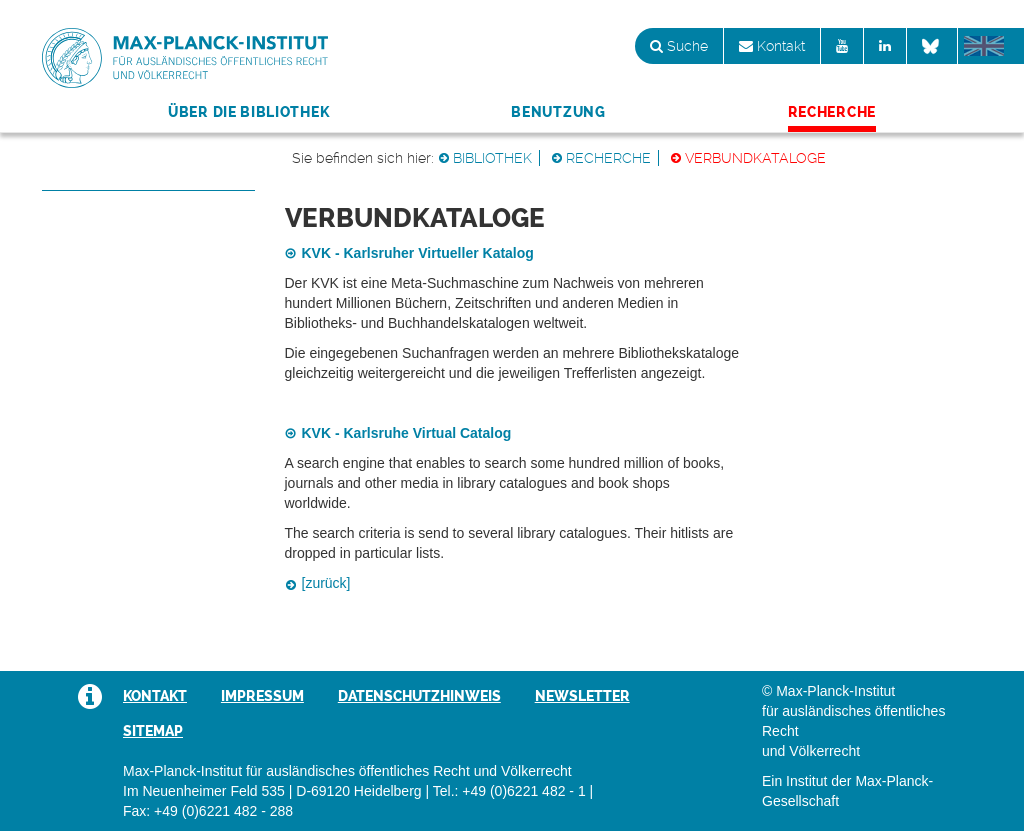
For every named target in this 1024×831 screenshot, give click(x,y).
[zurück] (326, 583)
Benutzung (558, 112)
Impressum (262, 696)
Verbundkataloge (755, 158)
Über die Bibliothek (248, 112)
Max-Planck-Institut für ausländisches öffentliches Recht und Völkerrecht (185, 58)
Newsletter (582, 696)
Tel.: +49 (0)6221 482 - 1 (509, 791)
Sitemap (153, 731)
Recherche (832, 112)
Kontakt (772, 46)
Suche (679, 46)
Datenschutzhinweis (419, 696)
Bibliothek (492, 158)
